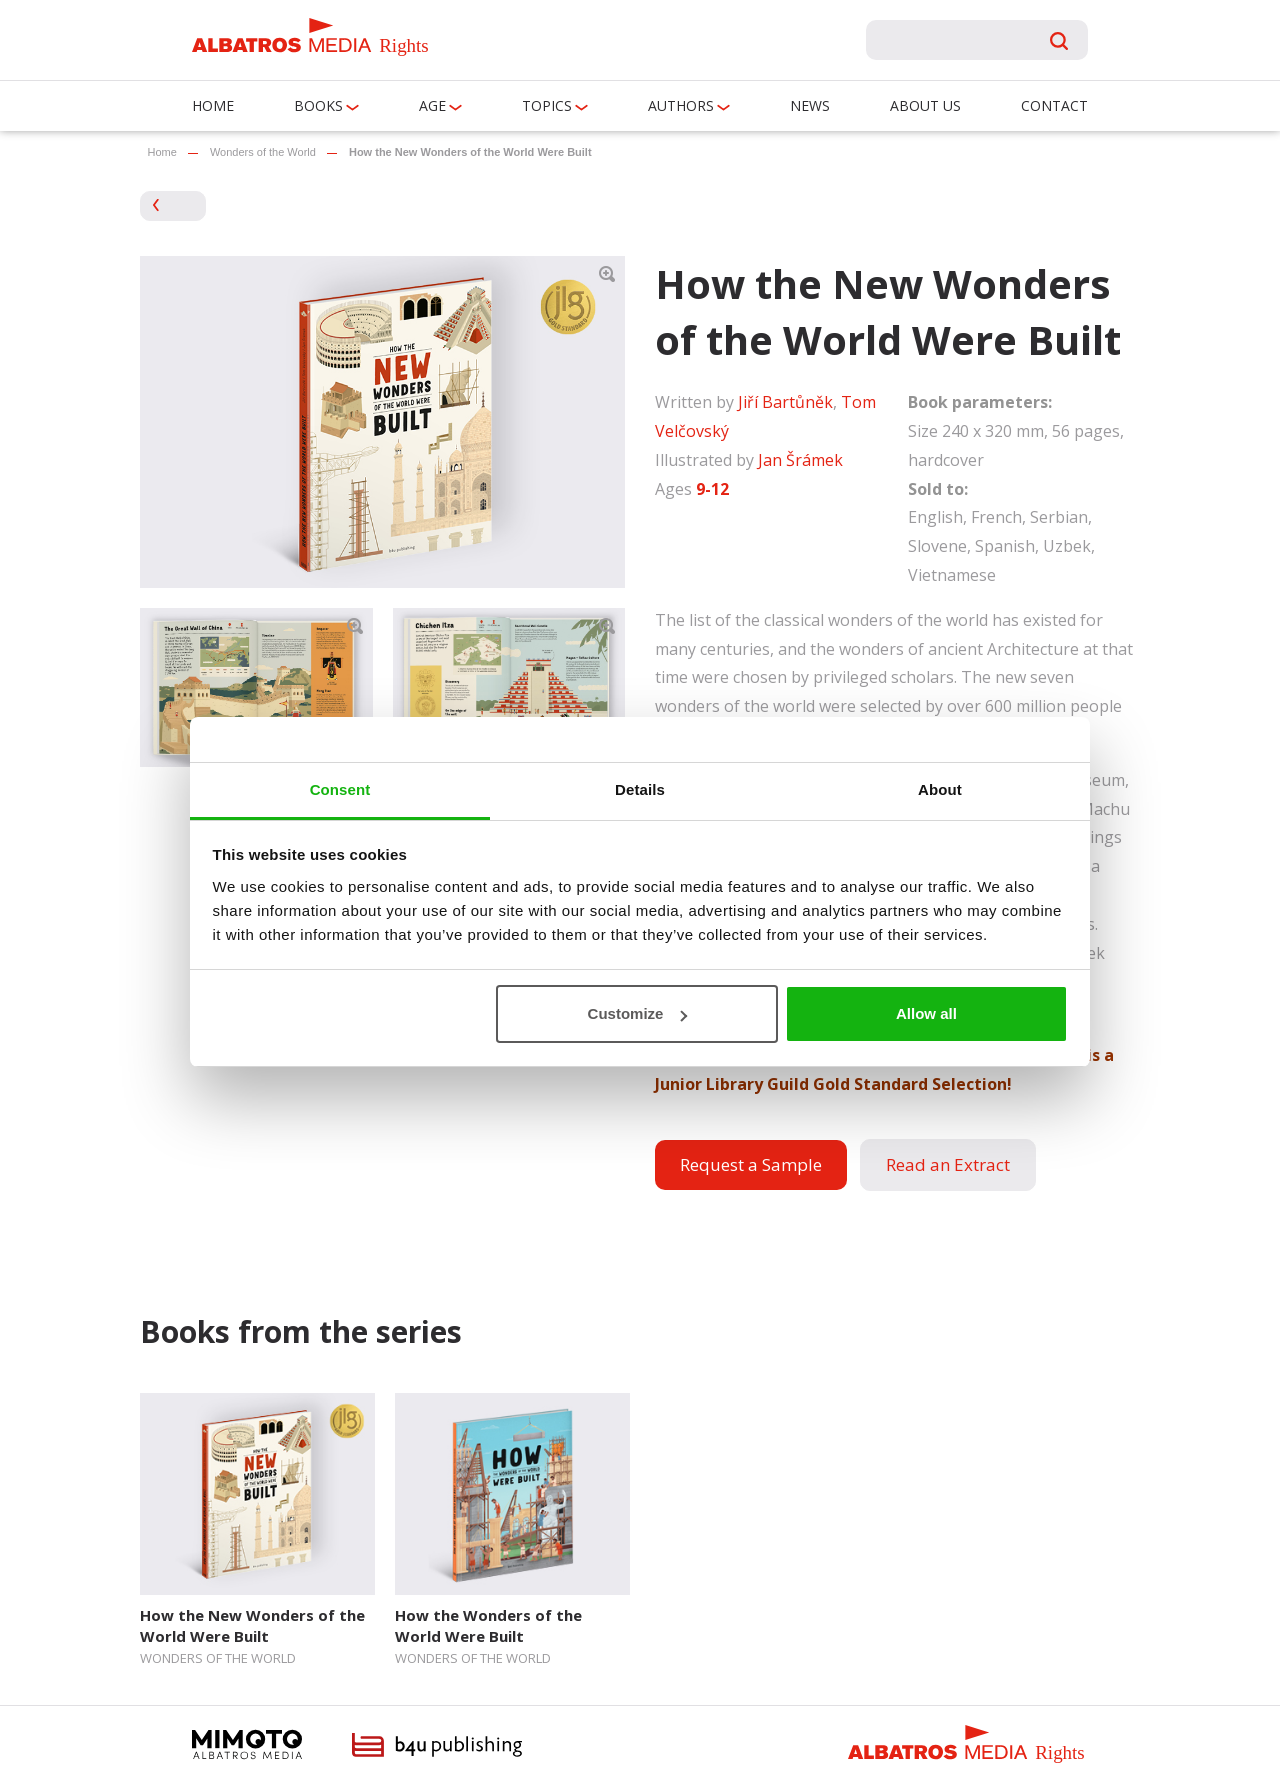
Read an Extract (948, 1164)
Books (318, 105)
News (810, 105)
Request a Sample (751, 1164)
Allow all (926, 1013)
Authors (681, 105)
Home (213, 105)
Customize (638, 1013)
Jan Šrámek (800, 460)
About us (925, 105)
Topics (547, 105)
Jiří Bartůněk (785, 402)
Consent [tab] (340, 789)
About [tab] (940, 789)
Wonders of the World (263, 152)
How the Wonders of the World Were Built (488, 1625)
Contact (1054, 105)
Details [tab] (640, 789)
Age (432, 105)
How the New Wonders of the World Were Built (252, 1625)
